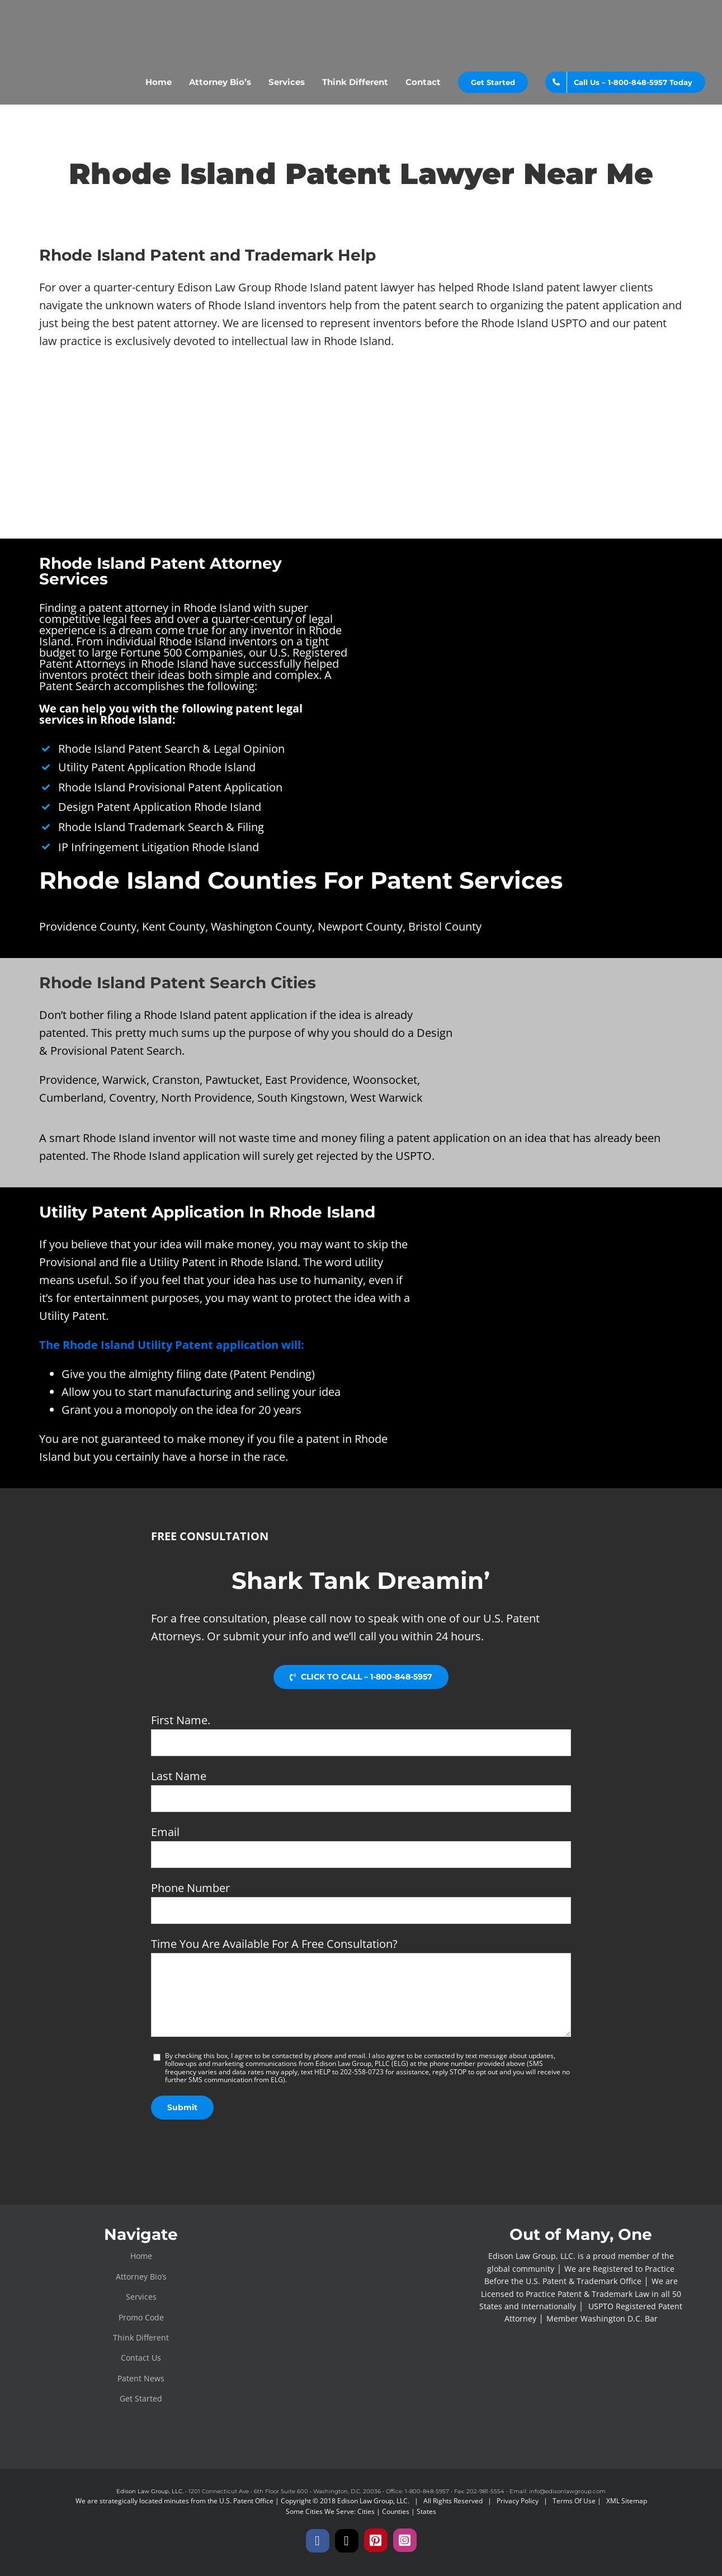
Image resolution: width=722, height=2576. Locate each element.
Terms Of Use (574, 2501)
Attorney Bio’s (141, 2276)
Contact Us (141, 2357)
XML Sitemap (626, 2501)
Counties (395, 2511)
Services (141, 2296)
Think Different (141, 2337)
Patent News (140, 2378)
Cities (366, 2511)
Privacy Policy (518, 2501)
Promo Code (141, 2317)
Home (141, 2256)
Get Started (141, 2398)
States (426, 2511)
